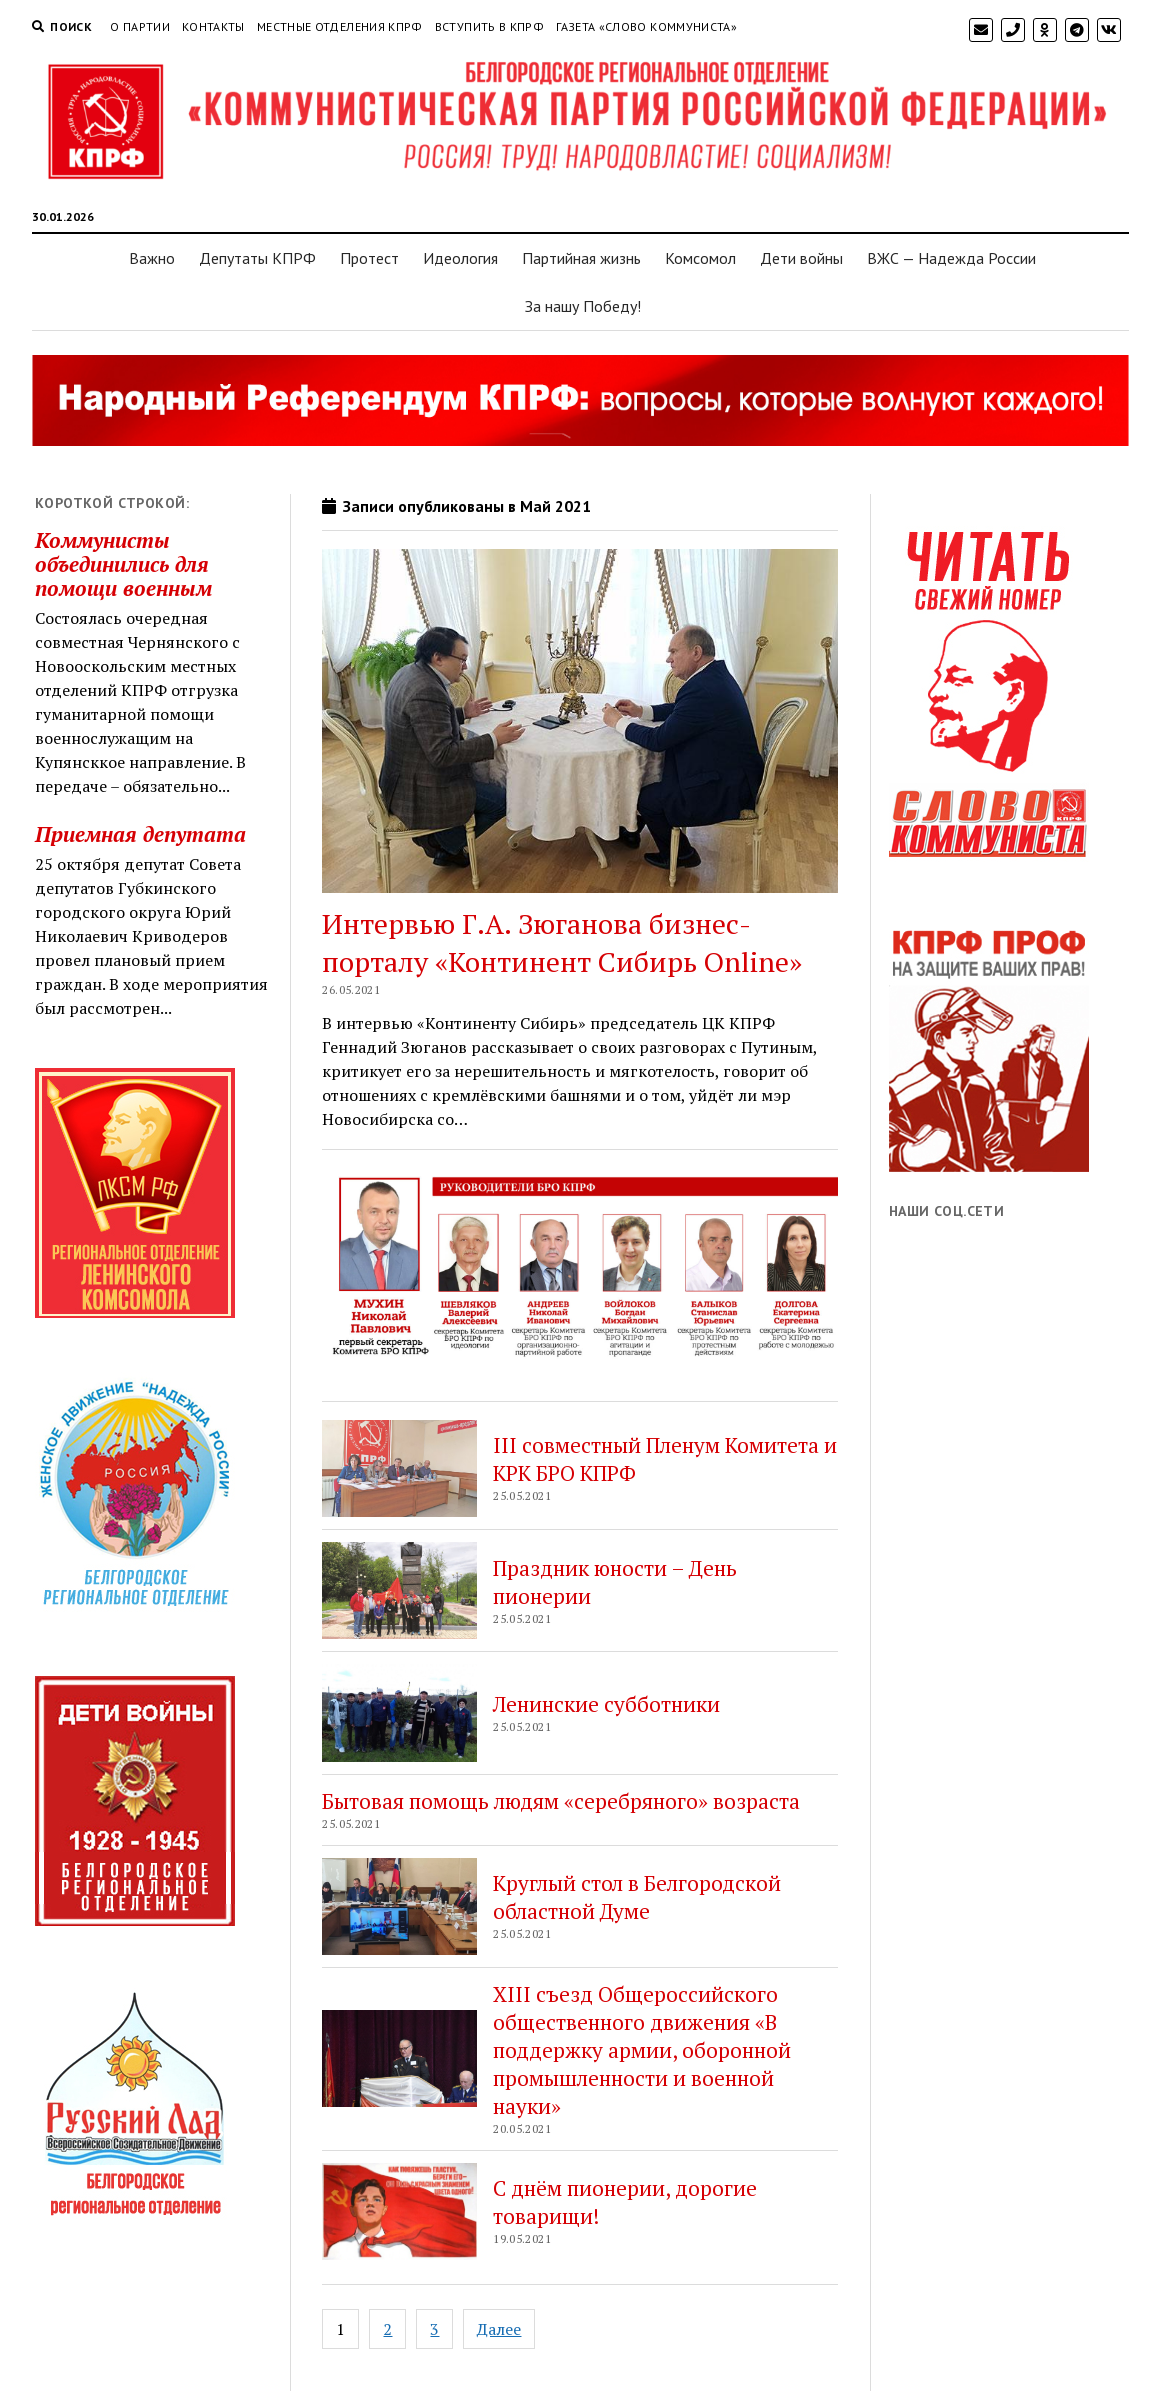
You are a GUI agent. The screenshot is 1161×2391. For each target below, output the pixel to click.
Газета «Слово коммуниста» (646, 26)
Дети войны (801, 258)
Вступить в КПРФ (489, 26)
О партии (140, 26)
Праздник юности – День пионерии (615, 1582)
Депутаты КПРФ (257, 258)
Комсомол (700, 258)
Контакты (213, 26)
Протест (369, 258)
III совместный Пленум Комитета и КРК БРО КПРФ (665, 1459)
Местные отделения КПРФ (340, 26)
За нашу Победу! (583, 306)
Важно (152, 258)
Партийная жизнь (581, 258)
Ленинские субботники (606, 1704)
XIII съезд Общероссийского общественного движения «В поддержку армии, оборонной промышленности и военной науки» (642, 2050)
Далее (499, 2329)
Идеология (460, 258)
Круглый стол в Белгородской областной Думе (637, 1897)
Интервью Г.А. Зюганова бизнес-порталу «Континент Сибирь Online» (562, 942)
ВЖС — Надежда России (951, 258)
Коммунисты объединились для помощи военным (123, 564)
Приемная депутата (140, 834)
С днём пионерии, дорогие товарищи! (625, 2202)
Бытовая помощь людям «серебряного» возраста (561, 1801)
